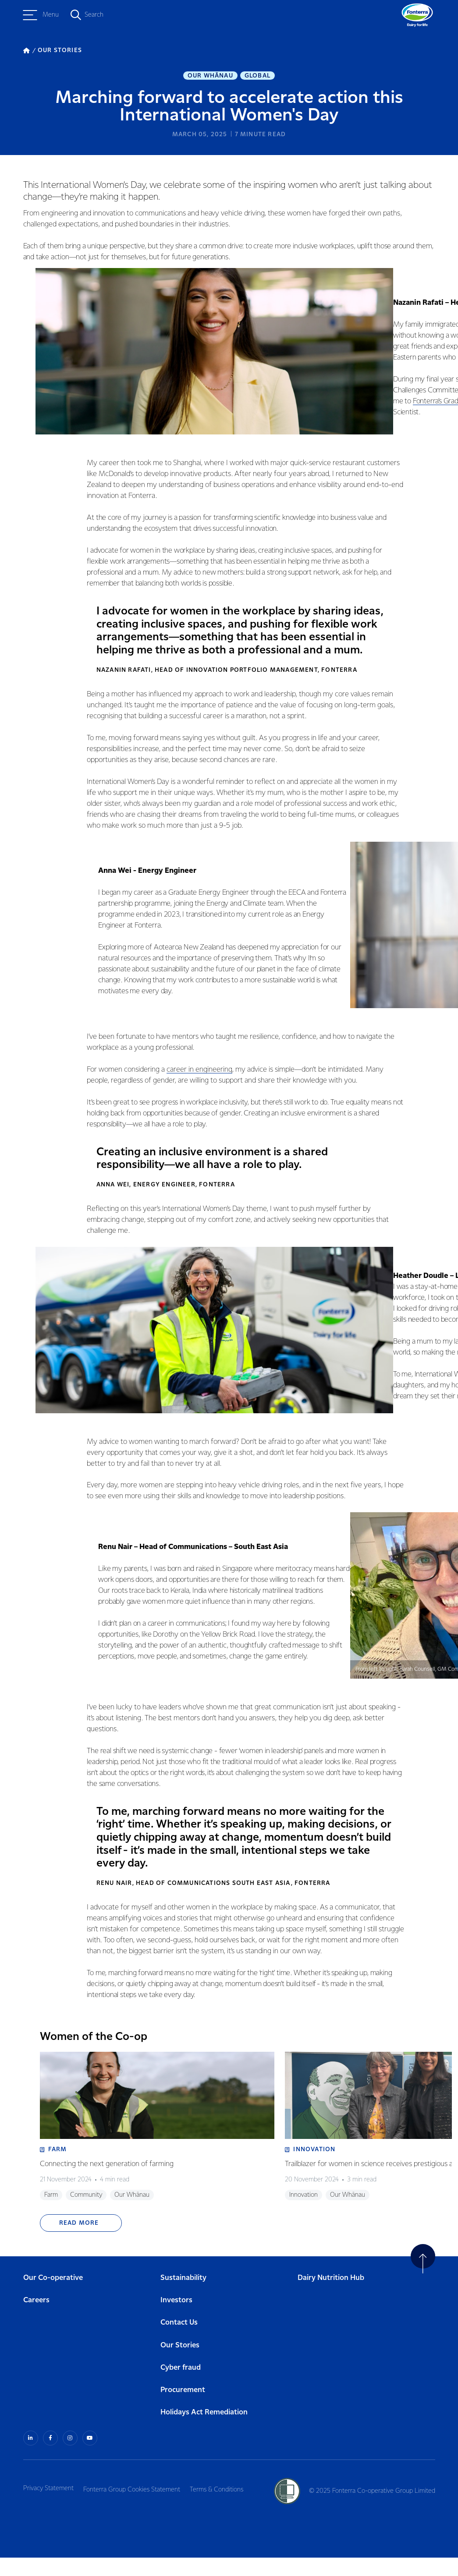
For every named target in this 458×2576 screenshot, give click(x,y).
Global (257, 77)
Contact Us (179, 2342)
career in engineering (194, 1075)
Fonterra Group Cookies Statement (137, 2507)
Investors (176, 2320)
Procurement (182, 2410)
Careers (36, 2320)
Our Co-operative (53, 2297)
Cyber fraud (180, 2387)
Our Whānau (210, 77)
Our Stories (179, 2364)
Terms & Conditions (229, 2507)
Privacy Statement (48, 2507)
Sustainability (183, 2297)
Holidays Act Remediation (204, 2432)
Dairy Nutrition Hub (331, 2297)
